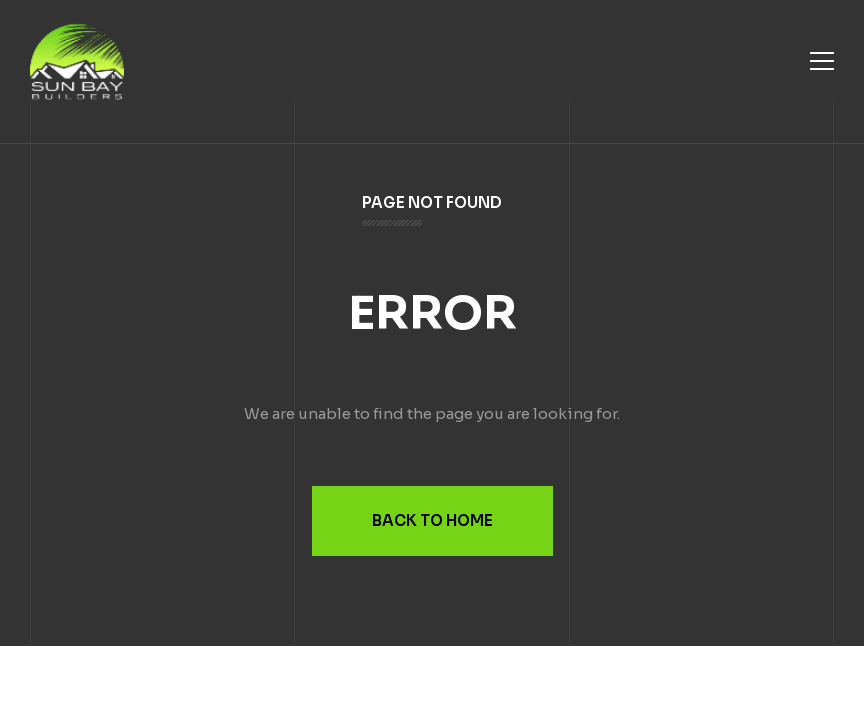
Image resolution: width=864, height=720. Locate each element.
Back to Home (432, 520)
